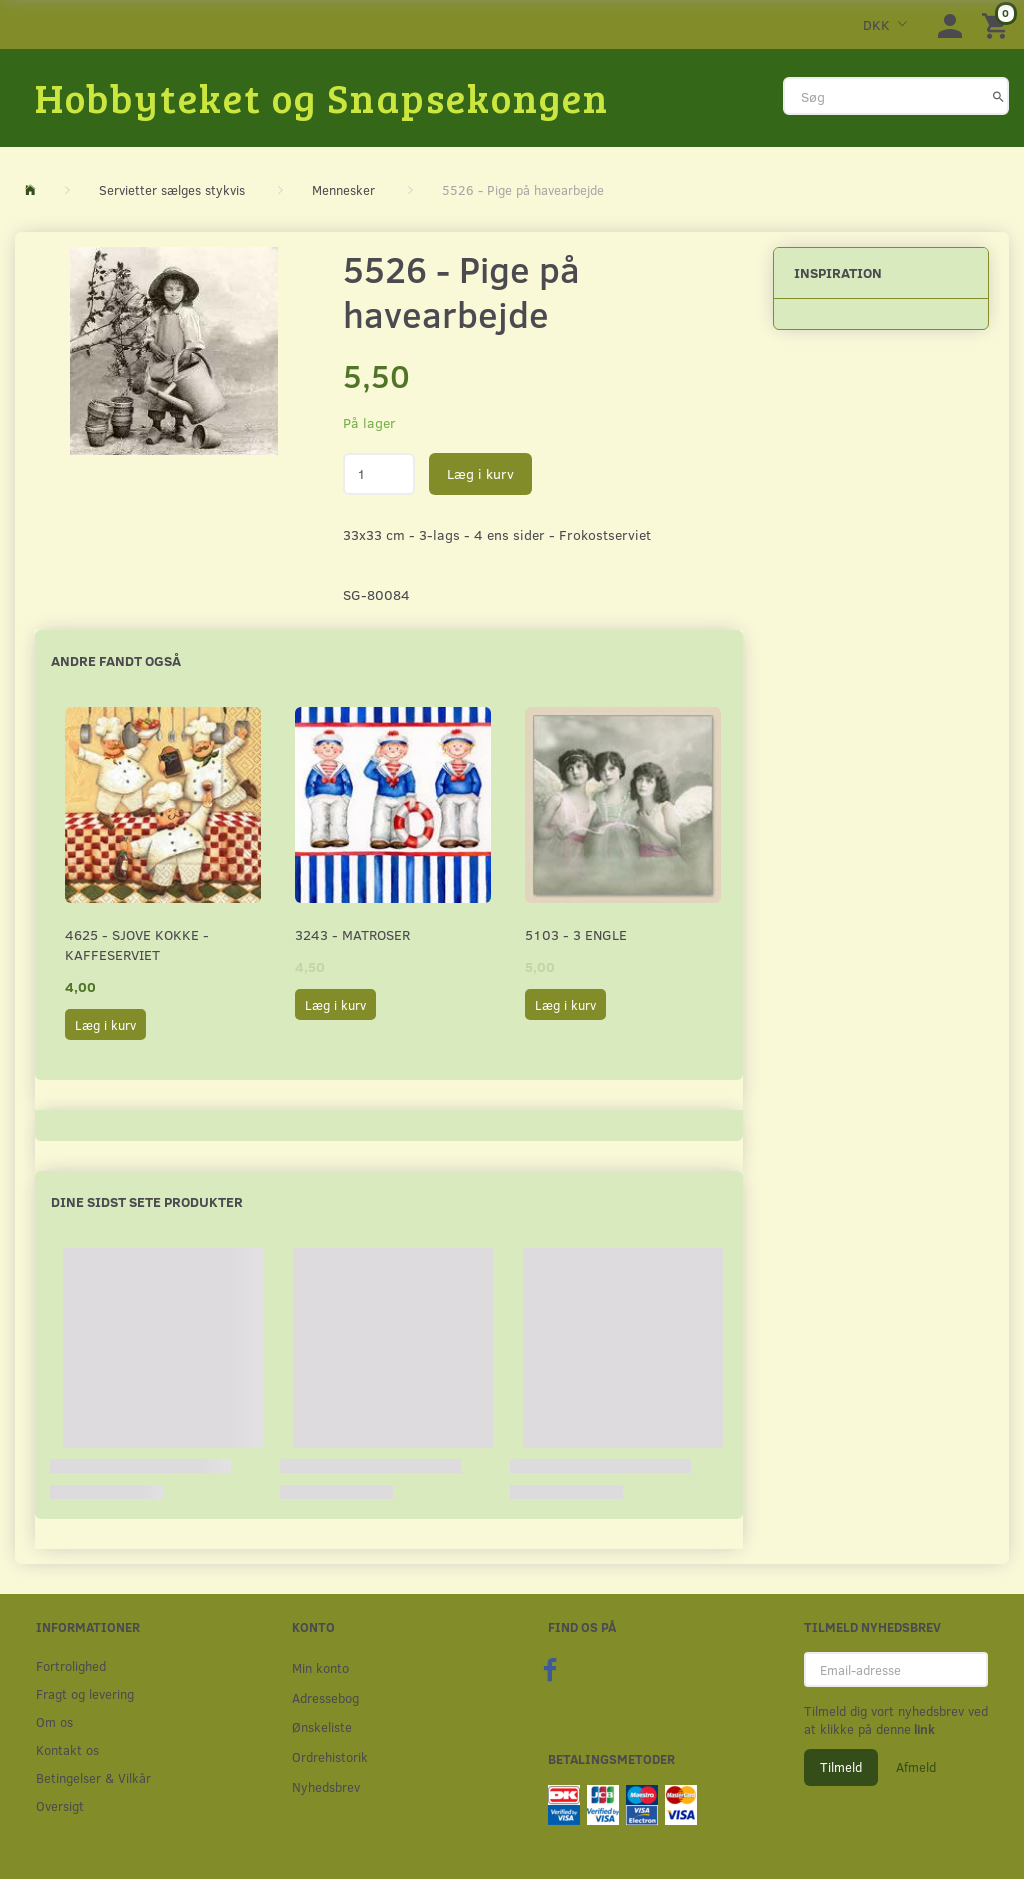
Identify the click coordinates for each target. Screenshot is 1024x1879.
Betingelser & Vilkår (93, 1777)
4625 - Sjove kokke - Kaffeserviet (137, 944)
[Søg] (998, 96)
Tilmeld (841, 1767)
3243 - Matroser (352, 934)
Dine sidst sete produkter (147, 1201)
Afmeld (916, 1767)
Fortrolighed (71, 1665)
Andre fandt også (116, 660)
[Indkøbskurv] (998, 24)
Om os (54, 1721)
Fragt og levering (85, 1693)
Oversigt (60, 1805)
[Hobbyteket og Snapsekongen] (322, 97)
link (923, 1729)
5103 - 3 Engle (576, 934)
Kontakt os (67, 1749)
